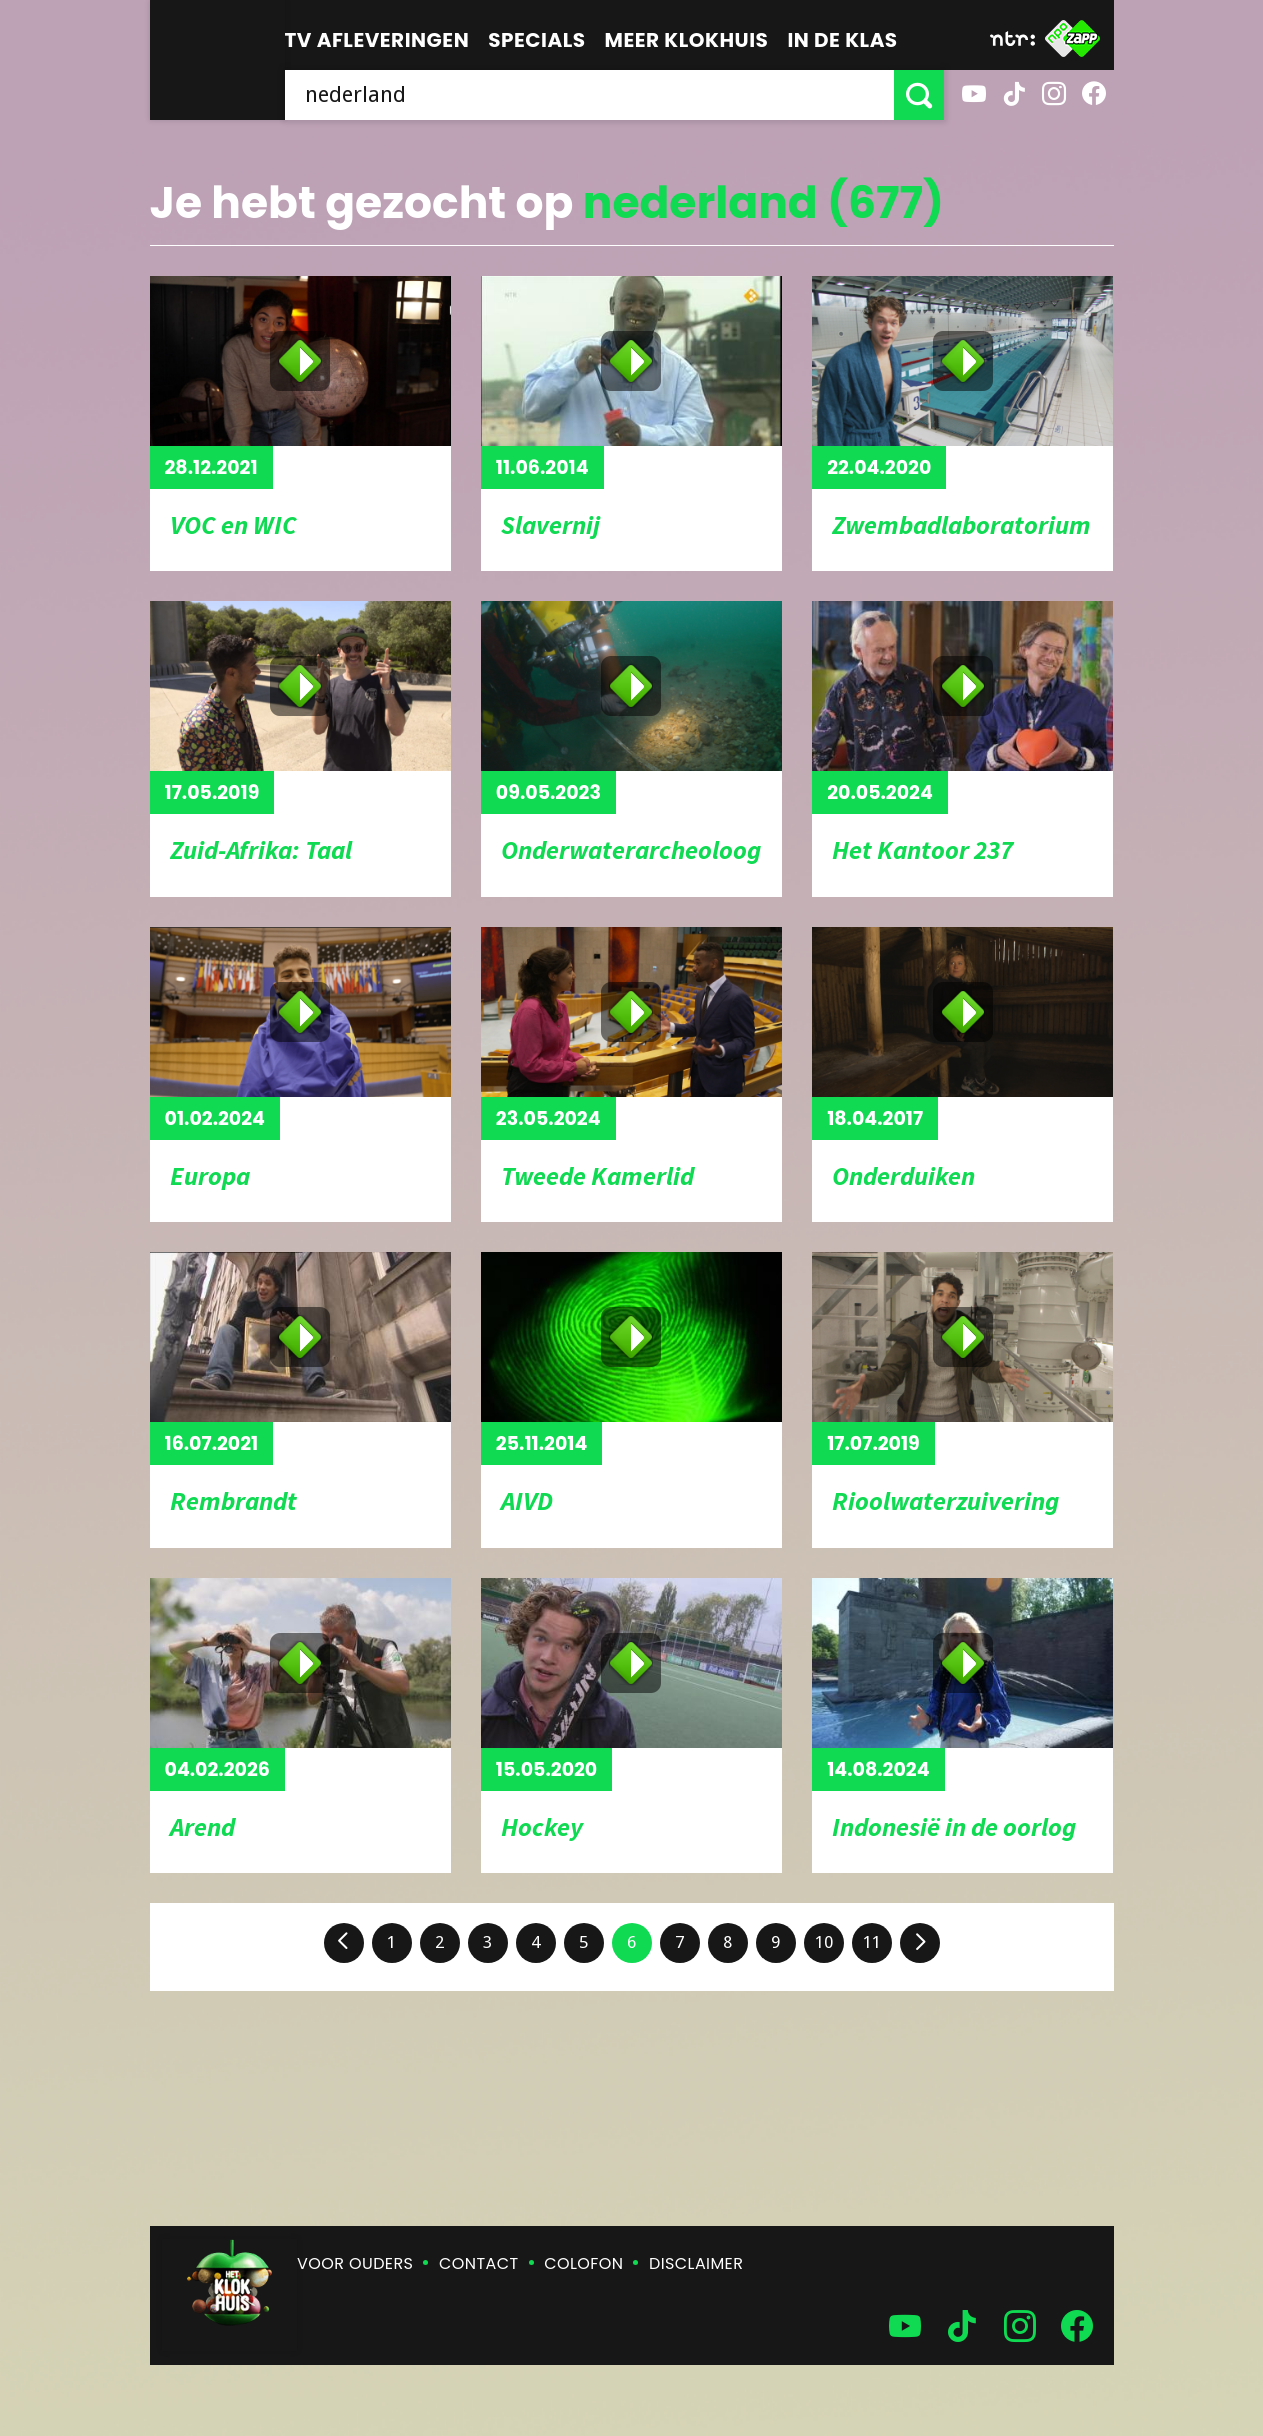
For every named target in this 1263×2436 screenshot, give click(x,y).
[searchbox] (589, 95)
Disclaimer (696, 2263)
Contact (478, 2263)
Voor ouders (355, 2263)
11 (872, 1942)
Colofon (583, 2263)
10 (824, 1942)
